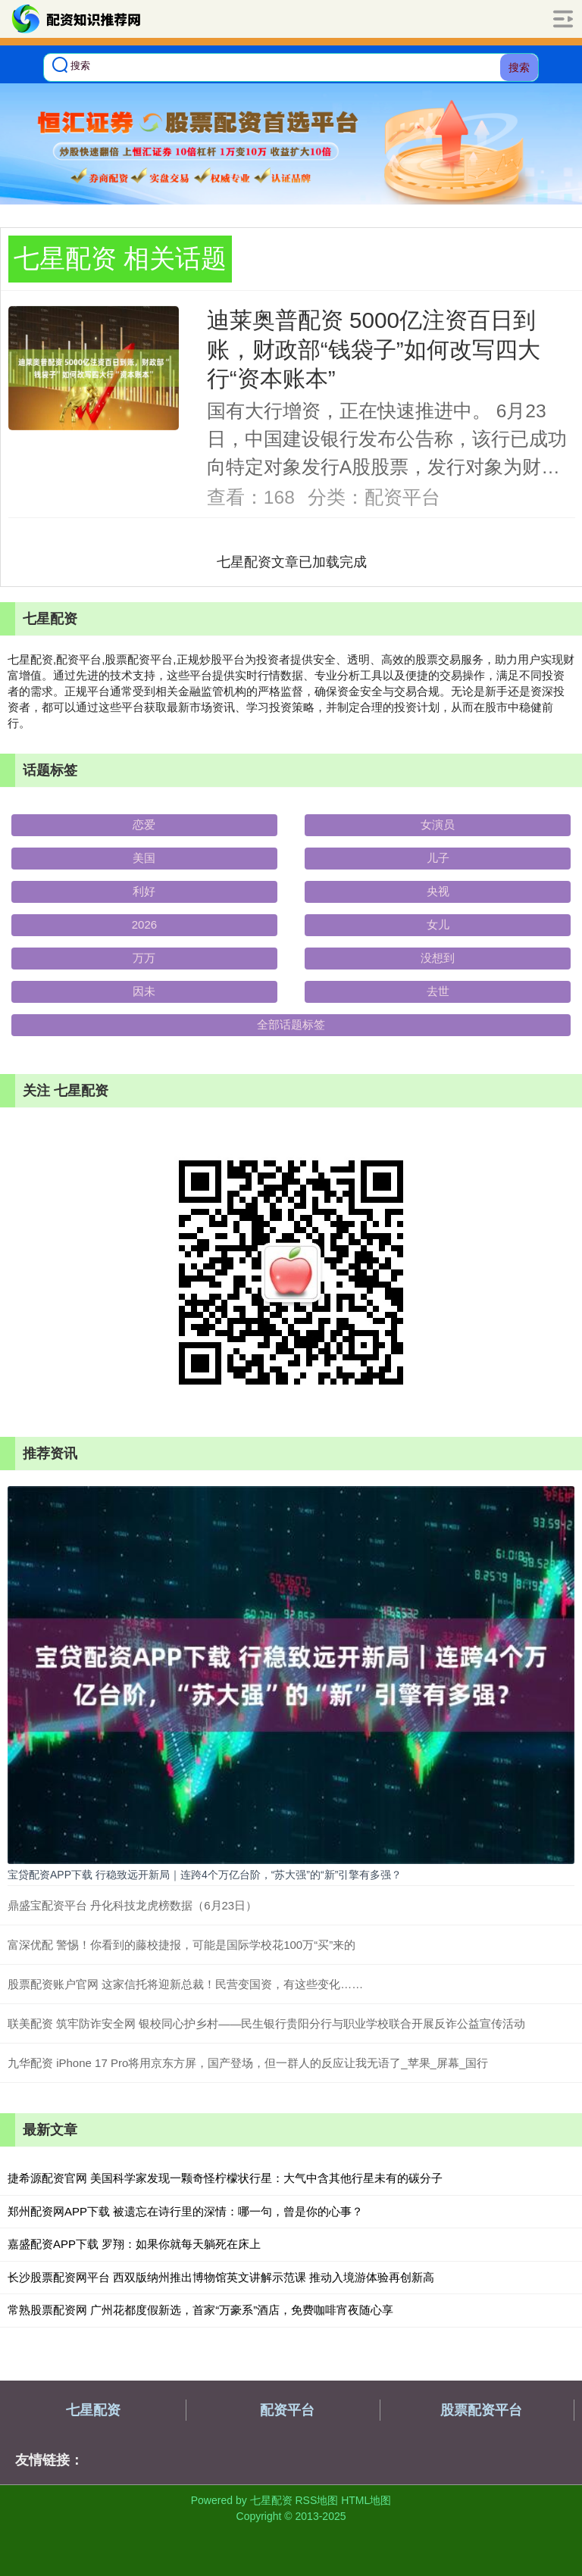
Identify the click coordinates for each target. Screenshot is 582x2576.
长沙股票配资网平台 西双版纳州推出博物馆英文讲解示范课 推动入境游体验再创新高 (221, 2277)
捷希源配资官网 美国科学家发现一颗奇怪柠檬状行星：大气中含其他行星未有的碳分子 (225, 2178)
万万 (144, 957)
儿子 (438, 857)
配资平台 (287, 2410)
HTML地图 (366, 2500)
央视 (438, 891)
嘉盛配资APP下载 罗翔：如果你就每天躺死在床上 (134, 2243)
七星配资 (93, 2410)
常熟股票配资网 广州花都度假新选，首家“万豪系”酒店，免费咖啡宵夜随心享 (200, 2309)
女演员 (438, 824)
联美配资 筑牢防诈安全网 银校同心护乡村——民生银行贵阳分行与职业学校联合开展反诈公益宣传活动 (266, 2023)
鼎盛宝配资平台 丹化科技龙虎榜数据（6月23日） (132, 1905)
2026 (144, 924)
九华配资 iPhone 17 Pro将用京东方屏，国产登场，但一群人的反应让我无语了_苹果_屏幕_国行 (248, 2062)
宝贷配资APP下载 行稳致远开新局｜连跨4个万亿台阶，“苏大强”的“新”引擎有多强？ (205, 1875)
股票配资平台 (481, 2410)
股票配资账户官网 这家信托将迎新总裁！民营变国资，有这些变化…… (185, 1984)
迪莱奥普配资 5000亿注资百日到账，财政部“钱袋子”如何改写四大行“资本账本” (373, 349)
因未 (144, 991)
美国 (144, 857)
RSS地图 (316, 2500)
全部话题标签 (291, 1024)
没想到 (438, 957)
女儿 (438, 924)
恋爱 (144, 824)
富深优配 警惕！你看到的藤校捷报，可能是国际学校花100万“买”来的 (181, 1944)
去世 (438, 991)
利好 (144, 891)
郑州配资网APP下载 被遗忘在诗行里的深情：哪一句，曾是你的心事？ (185, 2211)
